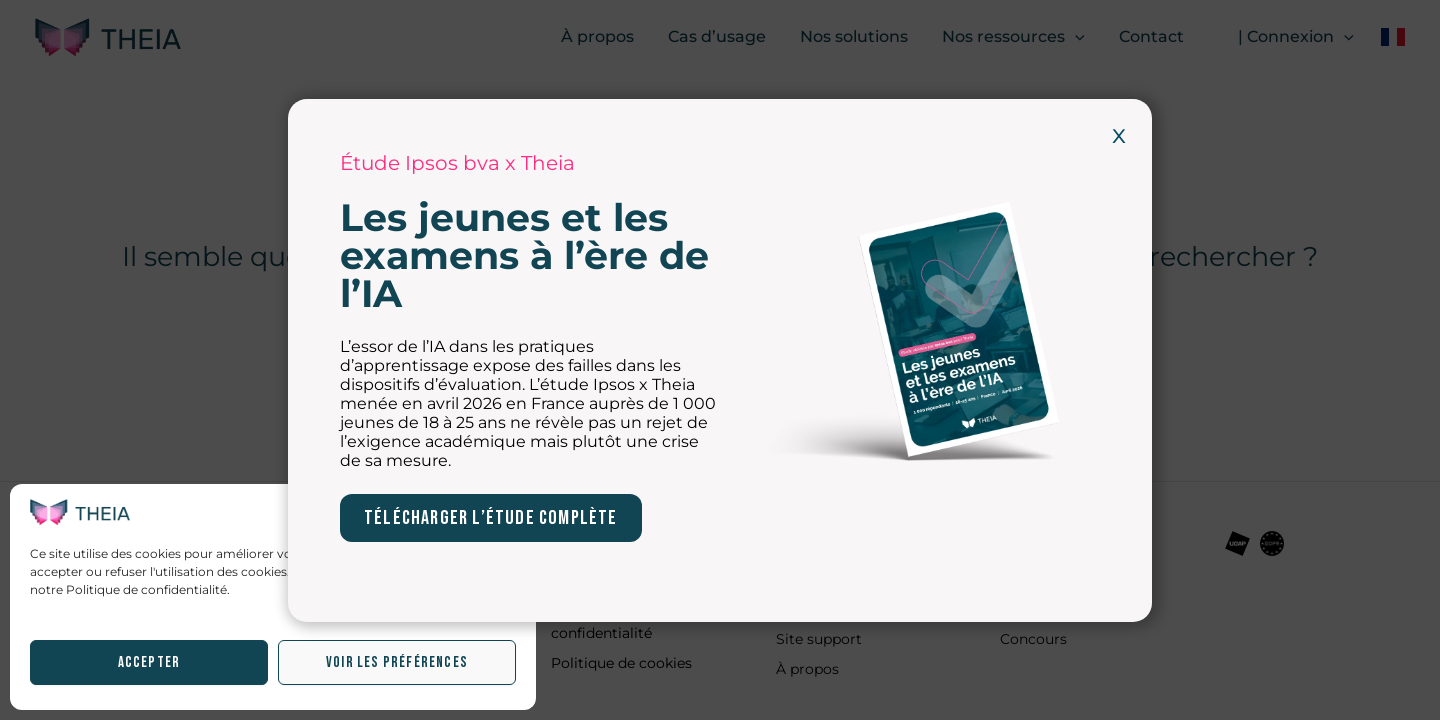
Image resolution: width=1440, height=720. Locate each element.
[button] (506, 512)
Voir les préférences (397, 662)
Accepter (149, 662)
